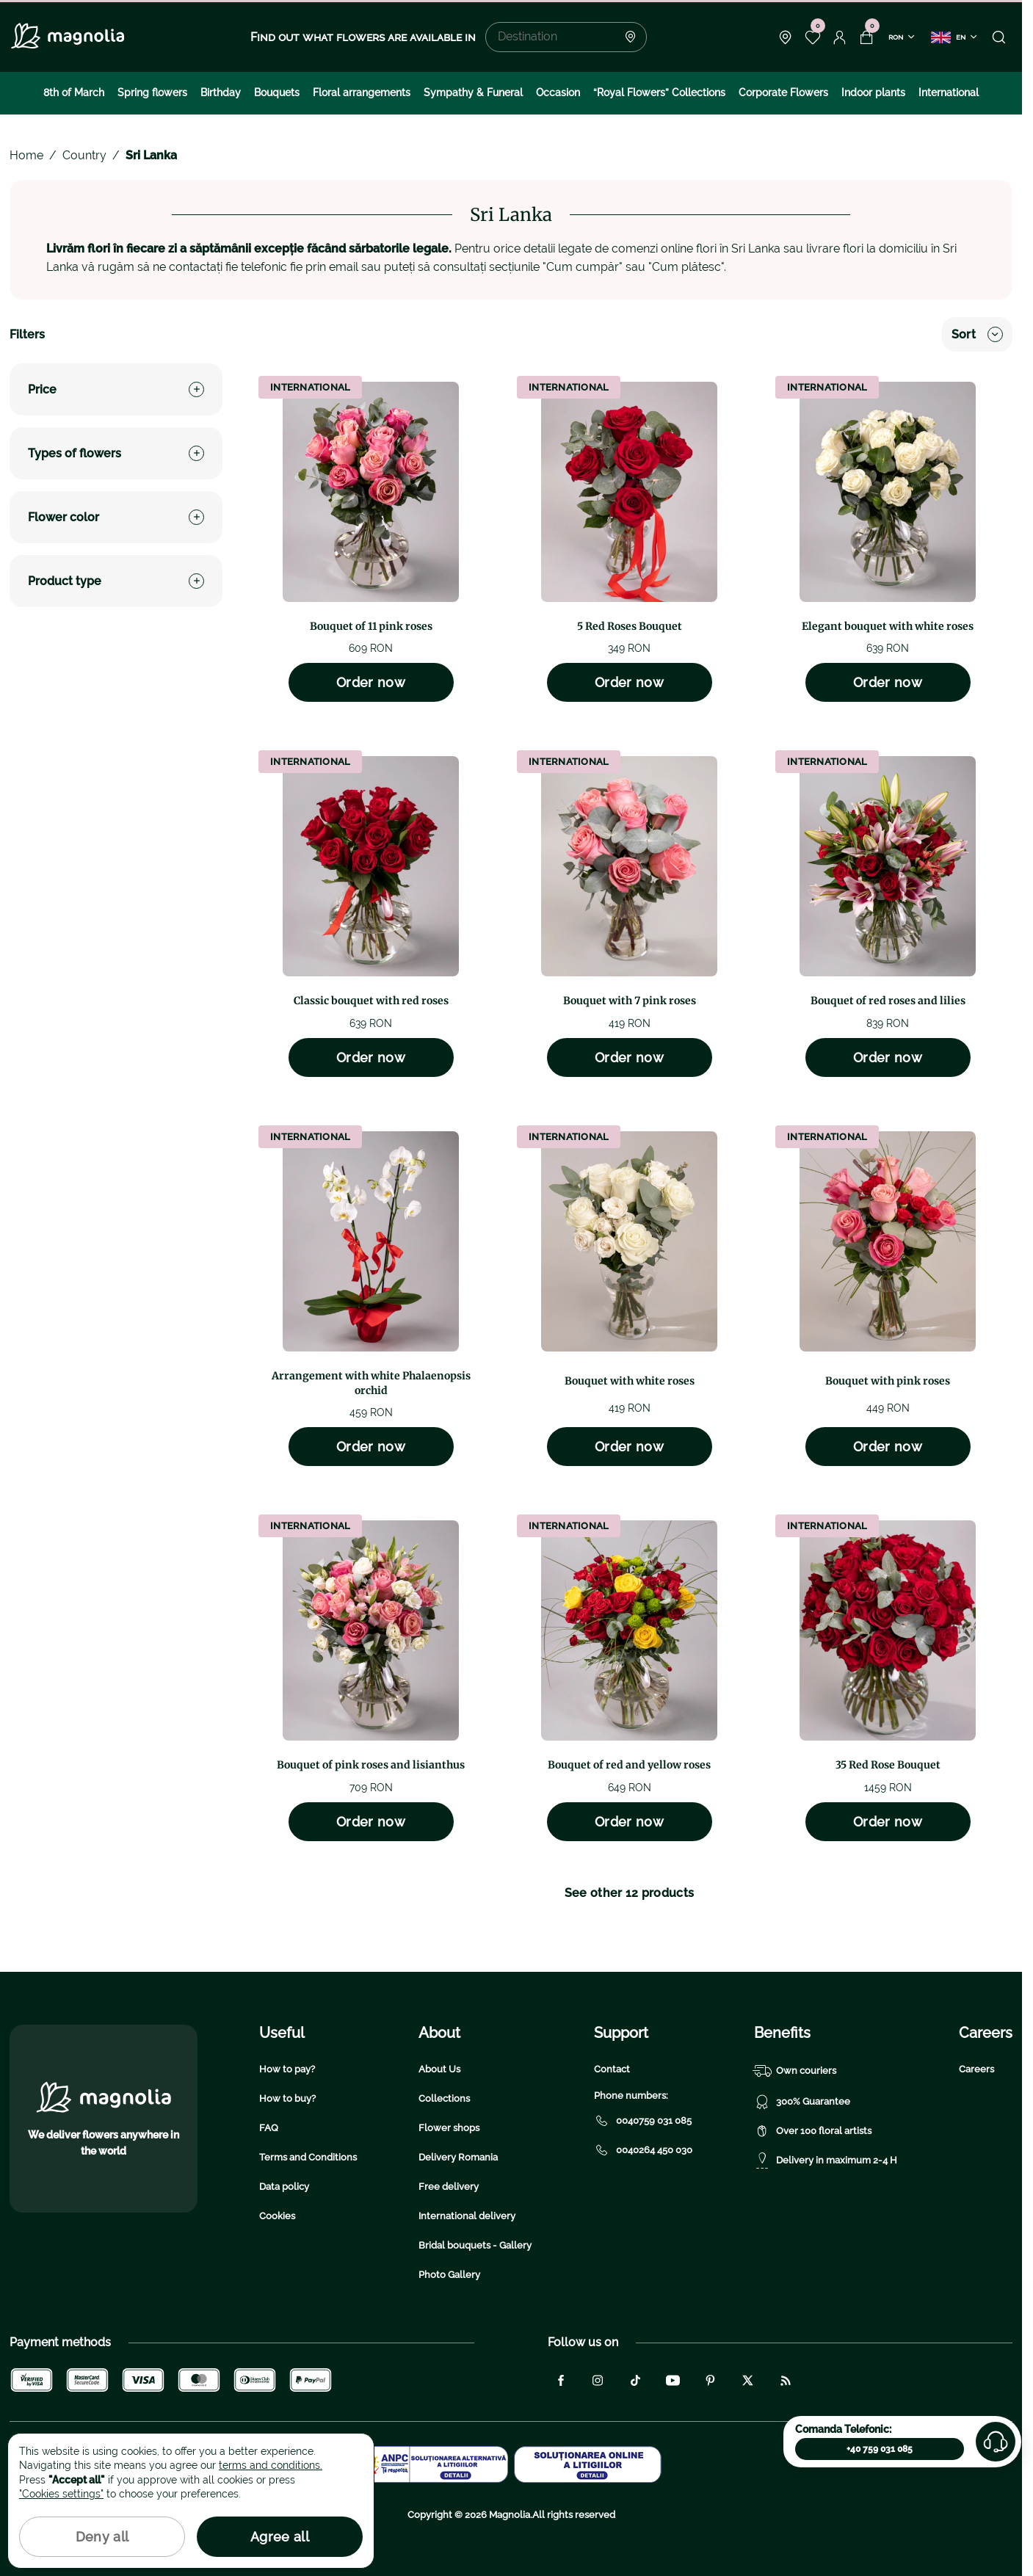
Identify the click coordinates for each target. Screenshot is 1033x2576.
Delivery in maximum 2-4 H (825, 2160)
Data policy (284, 2186)
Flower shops (448, 2127)
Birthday (220, 92)
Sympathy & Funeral (473, 92)
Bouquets (277, 92)
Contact (612, 2069)
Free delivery (448, 2186)
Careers (976, 2069)
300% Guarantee (802, 2101)
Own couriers (795, 2070)
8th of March (73, 92)
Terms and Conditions (308, 2157)
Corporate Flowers (783, 92)
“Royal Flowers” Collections (659, 92)
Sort (977, 334)
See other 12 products (630, 1893)
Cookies (277, 2215)
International (948, 92)
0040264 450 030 (643, 2150)
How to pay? (287, 2069)
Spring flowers (152, 92)
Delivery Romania (458, 2157)
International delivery (466, 2215)
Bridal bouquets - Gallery (475, 2245)
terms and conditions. (270, 2465)
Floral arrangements (361, 92)
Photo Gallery (449, 2274)
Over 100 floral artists (812, 2131)
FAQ (268, 2127)
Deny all (102, 2536)
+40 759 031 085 (880, 2449)
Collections (444, 2098)
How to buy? (287, 2098)
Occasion (558, 92)
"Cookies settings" (61, 2494)
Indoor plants (873, 92)
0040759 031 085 (643, 2121)
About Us (439, 2069)
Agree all (279, 2536)
